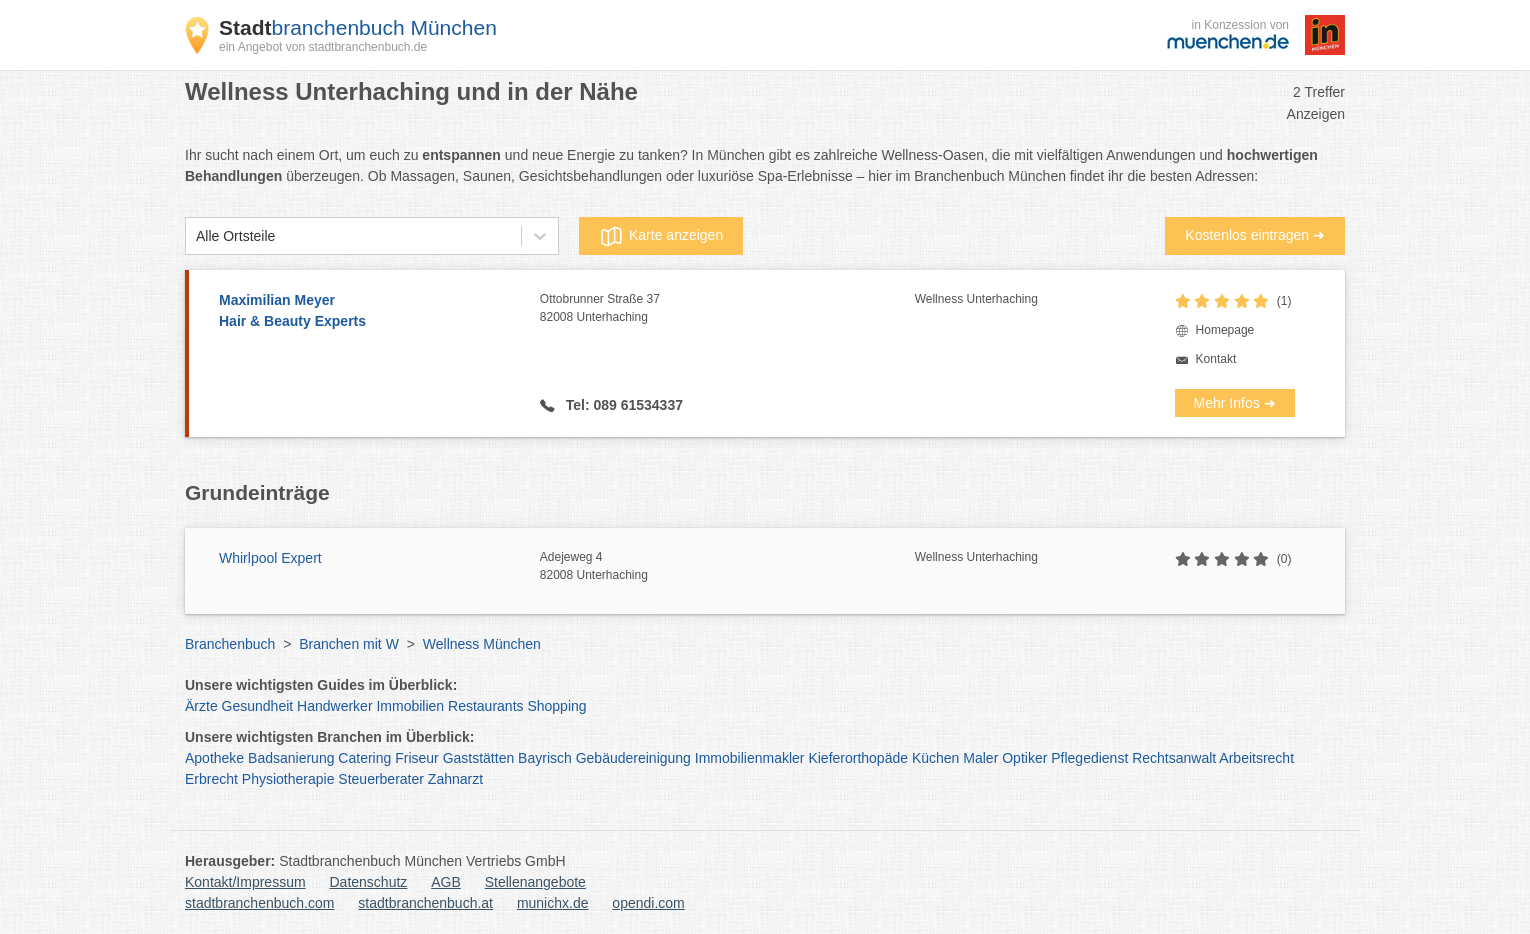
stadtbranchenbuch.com (259, 903)
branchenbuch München (358, 27)
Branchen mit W (349, 644)
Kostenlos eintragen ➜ (1255, 235)
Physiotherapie (288, 779)
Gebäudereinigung (633, 758)
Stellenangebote (535, 882)
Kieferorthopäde (858, 758)
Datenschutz (369, 882)
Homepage (1225, 330)
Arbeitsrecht (1256, 758)
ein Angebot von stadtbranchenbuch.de (323, 47)
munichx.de (553, 903)
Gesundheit (258, 706)
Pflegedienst (1089, 758)
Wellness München (482, 644)
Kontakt (1216, 359)
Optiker (1024, 758)
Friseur (417, 758)
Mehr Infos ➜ (1235, 403)
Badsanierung (291, 758)
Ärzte (201, 706)
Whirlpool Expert (270, 558)
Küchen (935, 758)
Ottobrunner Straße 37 (727, 309)
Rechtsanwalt (1174, 758)
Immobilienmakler (750, 758)
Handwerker (334, 706)
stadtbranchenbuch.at (425, 903)
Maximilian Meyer (369, 312)
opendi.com (648, 903)
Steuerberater (381, 779)
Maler (980, 758)
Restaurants (485, 706)
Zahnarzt (455, 779)
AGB (446, 882)
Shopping (556, 706)
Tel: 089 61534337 (622, 405)
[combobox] (196, 236)
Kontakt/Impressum (245, 882)
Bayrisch (545, 758)
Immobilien (410, 706)
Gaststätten (479, 758)
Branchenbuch (230, 644)
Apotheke (214, 758)
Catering (364, 758)
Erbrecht (211, 779)
